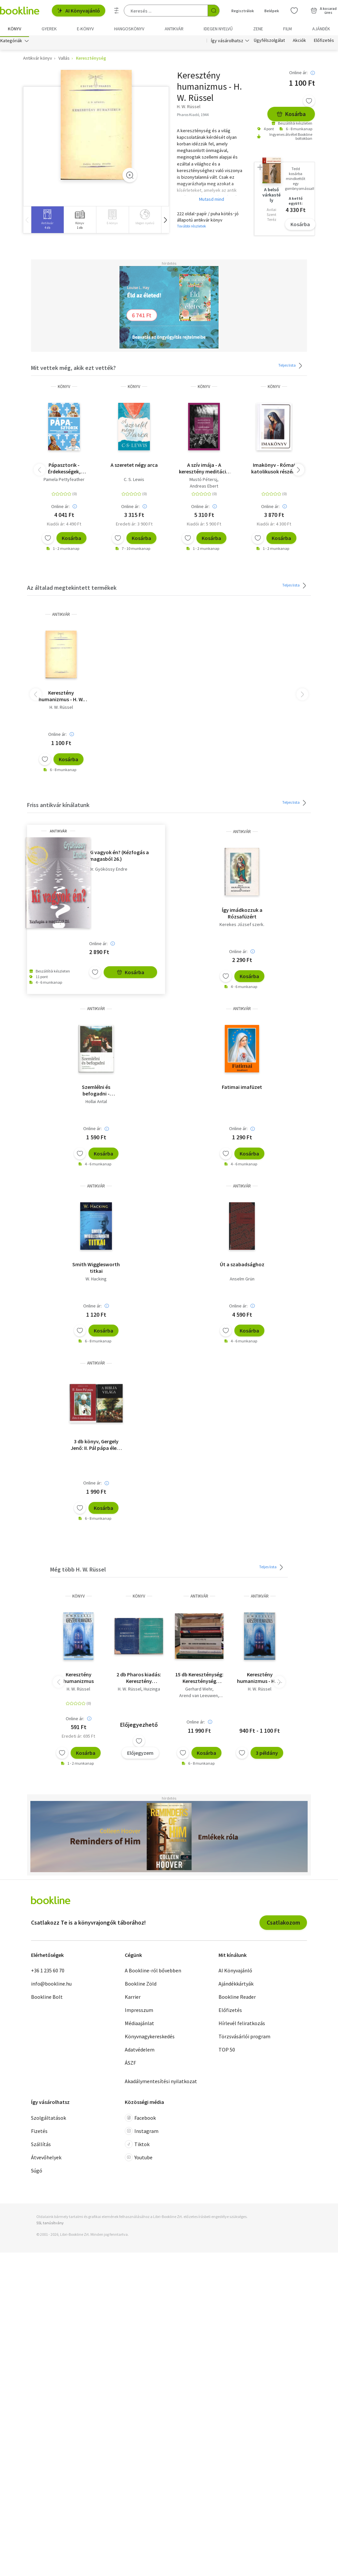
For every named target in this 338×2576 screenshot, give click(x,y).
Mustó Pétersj (203, 481)
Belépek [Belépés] (271, 10)
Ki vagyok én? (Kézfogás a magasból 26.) (119, 857)
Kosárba (291, 115)
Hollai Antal (96, 1103)
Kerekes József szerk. (242, 926)
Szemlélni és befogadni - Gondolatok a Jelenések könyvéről (96, 1091)
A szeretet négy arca (134, 466)
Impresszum (139, 2012)
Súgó (36, 2172)
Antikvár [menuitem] (174, 29)
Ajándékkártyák (236, 1985)
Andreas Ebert (204, 488)
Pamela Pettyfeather (64, 481)
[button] (165, 221)
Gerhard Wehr (198, 1690)
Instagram (141, 2133)
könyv (64, 388)
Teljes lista (291, 367)
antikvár (61, 616)
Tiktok (137, 2146)
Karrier (133, 1998)
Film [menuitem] (287, 29)
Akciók (299, 42)
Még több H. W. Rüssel (78, 1571)
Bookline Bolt (47, 1998)
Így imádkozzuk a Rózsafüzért (242, 914)
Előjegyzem (140, 1754)
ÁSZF (130, 2064)
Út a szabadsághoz (242, 1266)
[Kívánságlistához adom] (309, 102)
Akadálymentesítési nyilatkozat (161, 2083)
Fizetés (39, 2132)
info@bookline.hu (51, 1985)
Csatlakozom (283, 1924)
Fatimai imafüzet (242, 1088)
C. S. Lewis (134, 481)
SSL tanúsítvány (50, 2224)
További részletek (191, 227)
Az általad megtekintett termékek (72, 589)
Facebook (140, 2119)
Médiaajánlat (139, 2025)
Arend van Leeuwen (198, 1697)
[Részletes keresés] (116, 10)
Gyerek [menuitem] (49, 29)
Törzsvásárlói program (244, 2038)
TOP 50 (227, 2051)
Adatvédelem (139, 2051)
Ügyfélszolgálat (269, 42)
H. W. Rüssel (61, 709)
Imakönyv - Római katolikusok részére (274, 469)
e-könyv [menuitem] (85, 29)
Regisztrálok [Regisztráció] (242, 10)
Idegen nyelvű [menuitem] (218, 29)
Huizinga (152, 1690)
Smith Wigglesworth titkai (96, 1269)
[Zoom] (129, 176)
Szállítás (41, 2145)
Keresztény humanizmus (78, 1679)
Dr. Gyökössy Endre (108, 871)
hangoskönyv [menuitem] (129, 29)
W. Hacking (96, 1280)
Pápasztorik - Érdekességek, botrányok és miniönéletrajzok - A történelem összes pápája (64, 469)
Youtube (138, 2159)
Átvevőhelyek (46, 2159)
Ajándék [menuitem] (321, 29)
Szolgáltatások (48, 2119)
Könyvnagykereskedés (150, 2038)
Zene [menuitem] (258, 29)
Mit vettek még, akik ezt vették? (73, 369)
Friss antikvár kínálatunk (58, 806)
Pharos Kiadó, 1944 (193, 116)
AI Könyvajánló (78, 10)
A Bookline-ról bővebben (153, 1972)
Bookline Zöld (140, 1985)
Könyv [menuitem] (14, 29)
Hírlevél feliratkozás (242, 2025)
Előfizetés (324, 42)
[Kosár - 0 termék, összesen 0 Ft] (323, 11)
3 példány (267, 1754)
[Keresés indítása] (214, 10)
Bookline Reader (237, 1998)
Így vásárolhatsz (227, 42)
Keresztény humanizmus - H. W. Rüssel (61, 697)
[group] (47, 221)
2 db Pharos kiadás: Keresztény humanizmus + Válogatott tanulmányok (139, 1679)
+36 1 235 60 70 (47, 1972)
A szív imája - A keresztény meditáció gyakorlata (204, 469)
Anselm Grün (242, 1280)
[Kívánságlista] (294, 10)
